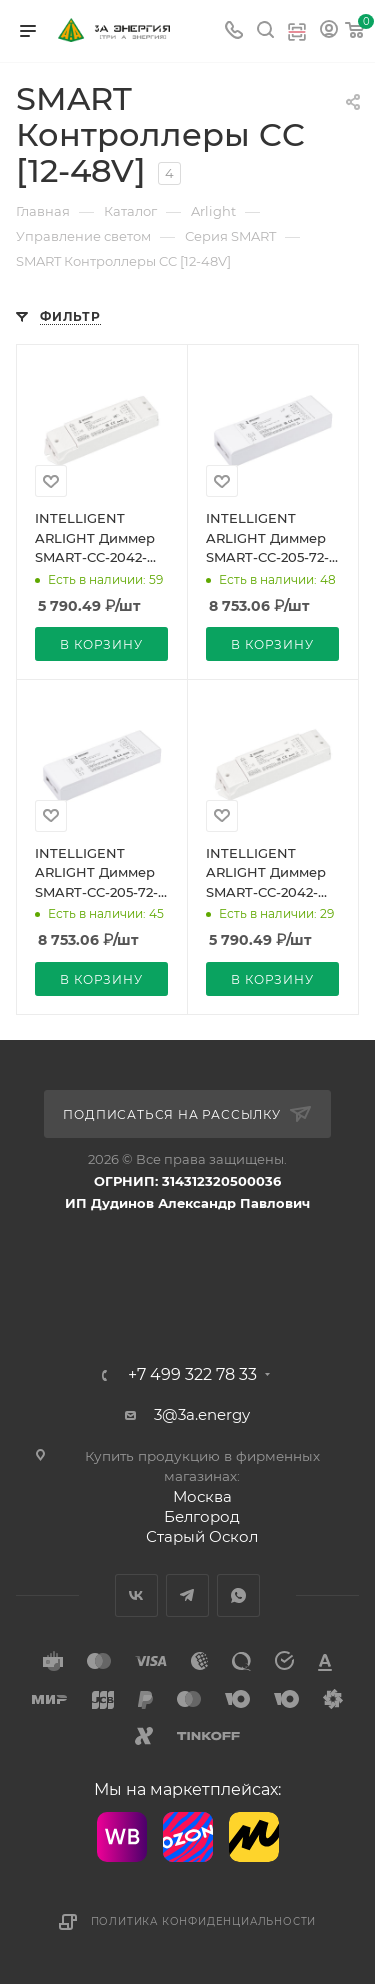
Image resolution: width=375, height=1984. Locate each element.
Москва (202, 1496)
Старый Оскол (202, 1536)
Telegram (187, 1595)
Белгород (202, 1516)
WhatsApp (238, 1595)
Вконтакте (136, 1595)
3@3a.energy (202, 1414)
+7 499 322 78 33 (192, 1375)
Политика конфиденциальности (204, 1921)
